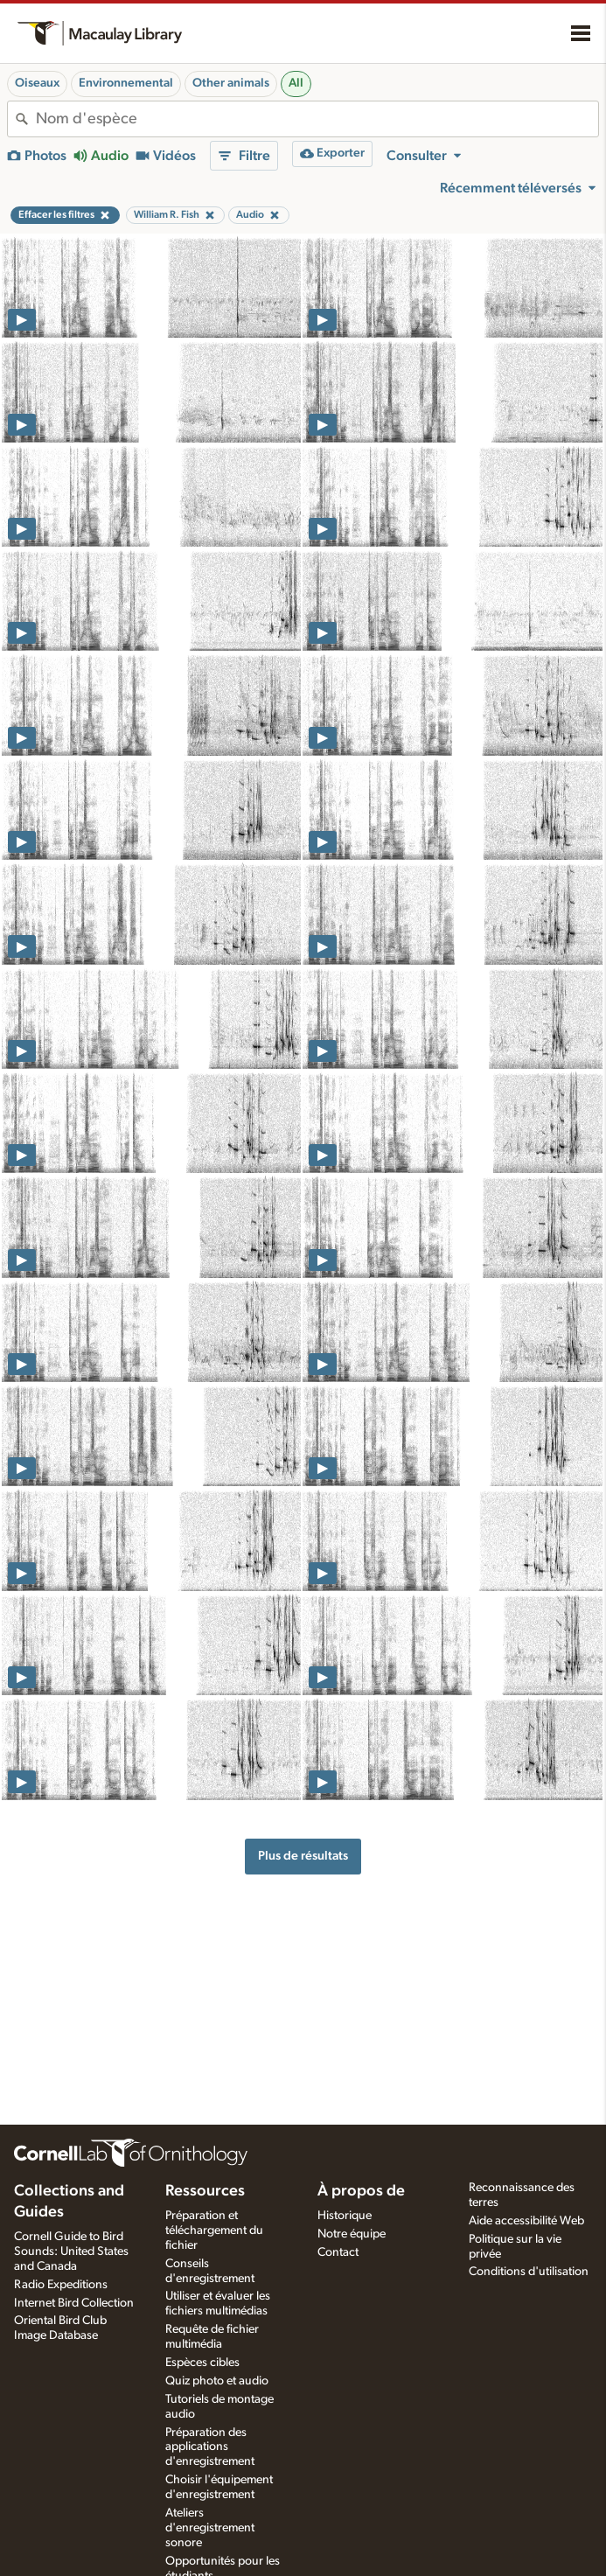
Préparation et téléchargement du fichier (214, 2230)
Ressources (205, 2191)
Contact (338, 2252)
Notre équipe (351, 2234)
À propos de (361, 2191)
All (296, 83)
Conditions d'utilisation (529, 2271)
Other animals (230, 83)
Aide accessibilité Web (526, 2221)
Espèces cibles (202, 2362)
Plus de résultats (303, 1855)
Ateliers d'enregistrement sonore (209, 2528)
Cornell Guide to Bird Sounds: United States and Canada (71, 2251)
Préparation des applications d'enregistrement (209, 2447)
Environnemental (126, 83)
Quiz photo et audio (216, 2381)
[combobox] (317, 118)
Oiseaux (37, 83)
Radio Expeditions (61, 2285)
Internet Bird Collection (74, 2303)
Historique (344, 2215)
